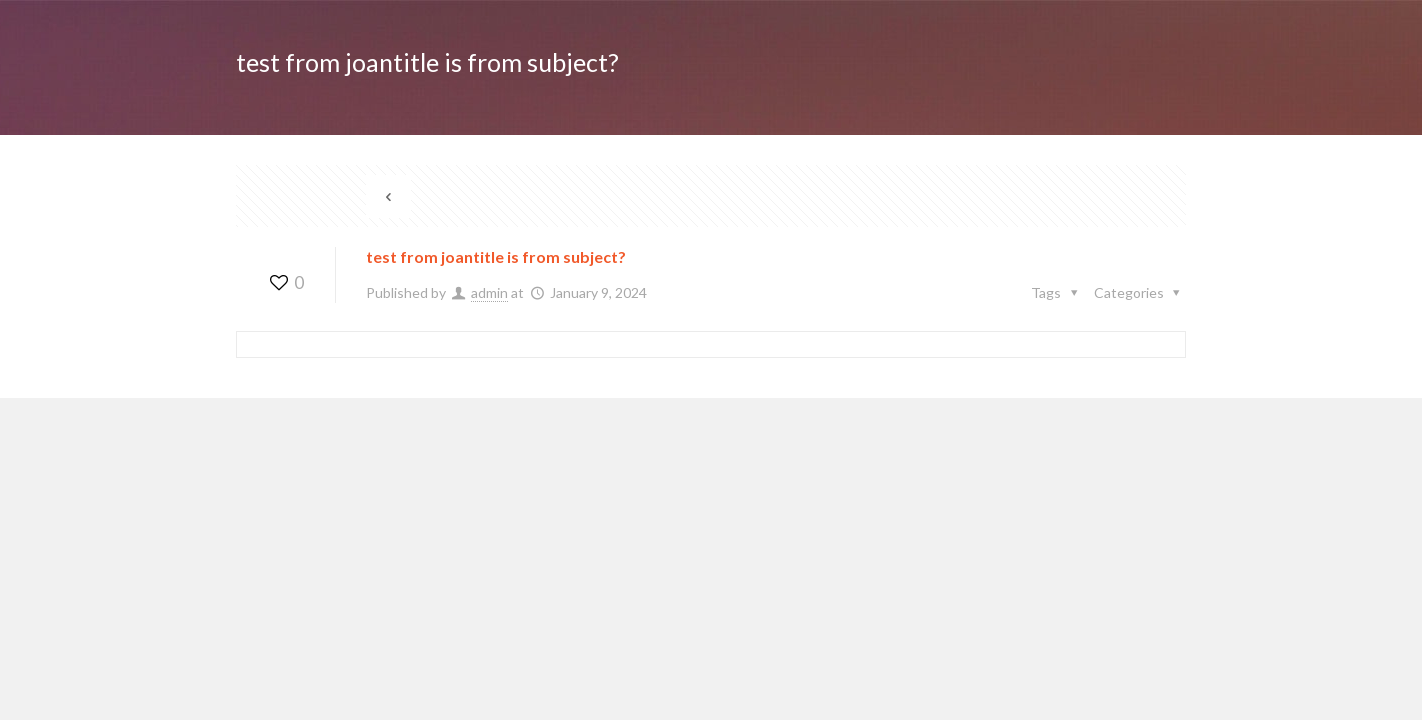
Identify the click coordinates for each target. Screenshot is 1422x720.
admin (489, 292)
